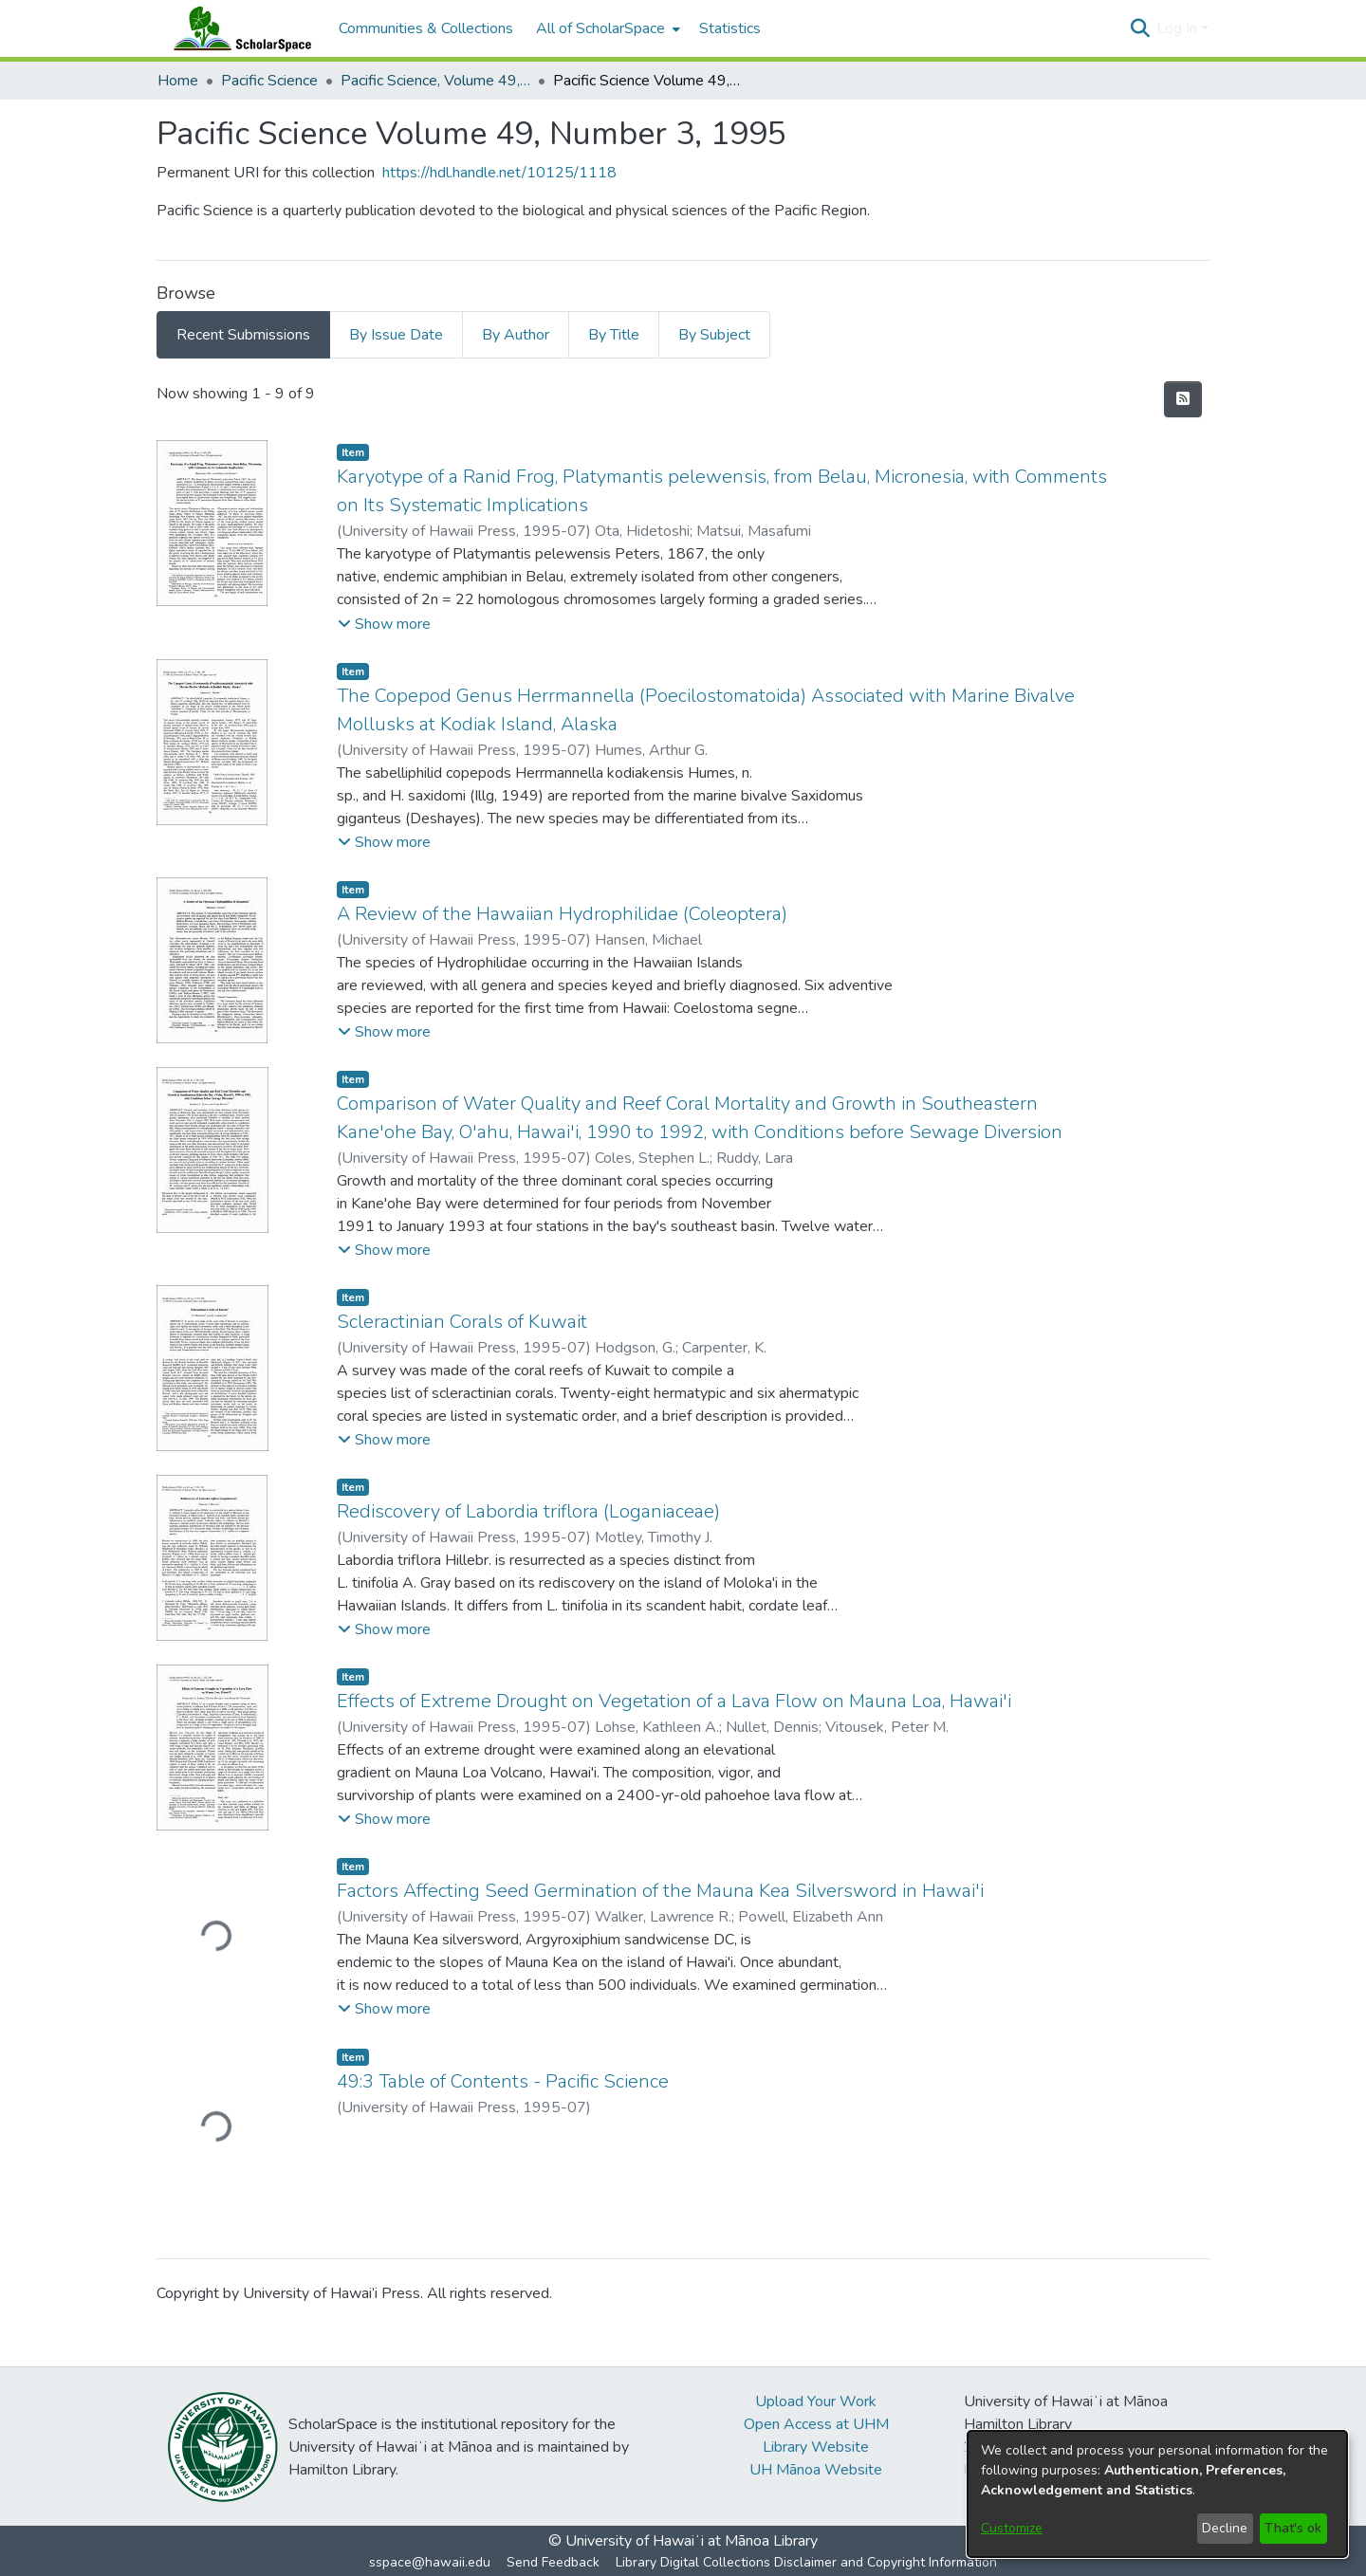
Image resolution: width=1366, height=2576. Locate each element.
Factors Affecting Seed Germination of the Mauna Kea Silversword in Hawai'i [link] (660, 1891)
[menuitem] (606, 28)
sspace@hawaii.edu (429, 2562)
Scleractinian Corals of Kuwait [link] (462, 1321)
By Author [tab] (515, 334)
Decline (1224, 2528)
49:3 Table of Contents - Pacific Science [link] (503, 2081)
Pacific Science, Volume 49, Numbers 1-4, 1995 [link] (435, 80)
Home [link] (177, 80)
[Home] (238, 28)
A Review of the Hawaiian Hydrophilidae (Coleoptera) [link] (562, 914)
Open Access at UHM (816, 2424)
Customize (1012, 2528)
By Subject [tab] (714, 334)
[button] (1140, 28)
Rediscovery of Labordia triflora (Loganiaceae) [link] (528, 1511)
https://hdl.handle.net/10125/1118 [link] (499, 172)
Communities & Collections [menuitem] (426, 28)
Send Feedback (553, 2562)
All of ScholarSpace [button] (600, 28)
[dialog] (1157, 2494)
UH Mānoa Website (815, 2469)
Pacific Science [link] (269, 80)
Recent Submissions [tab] (243, 334)
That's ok (1292, 2528)
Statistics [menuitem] (730, 28)
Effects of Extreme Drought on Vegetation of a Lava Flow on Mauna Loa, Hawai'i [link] (674, 1701)
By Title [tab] (613, 334)
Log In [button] (1178, 28)
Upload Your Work (816, 2401)
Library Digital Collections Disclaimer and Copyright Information (806, 2562)
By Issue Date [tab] (396, 334)
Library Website (816, 2447)
